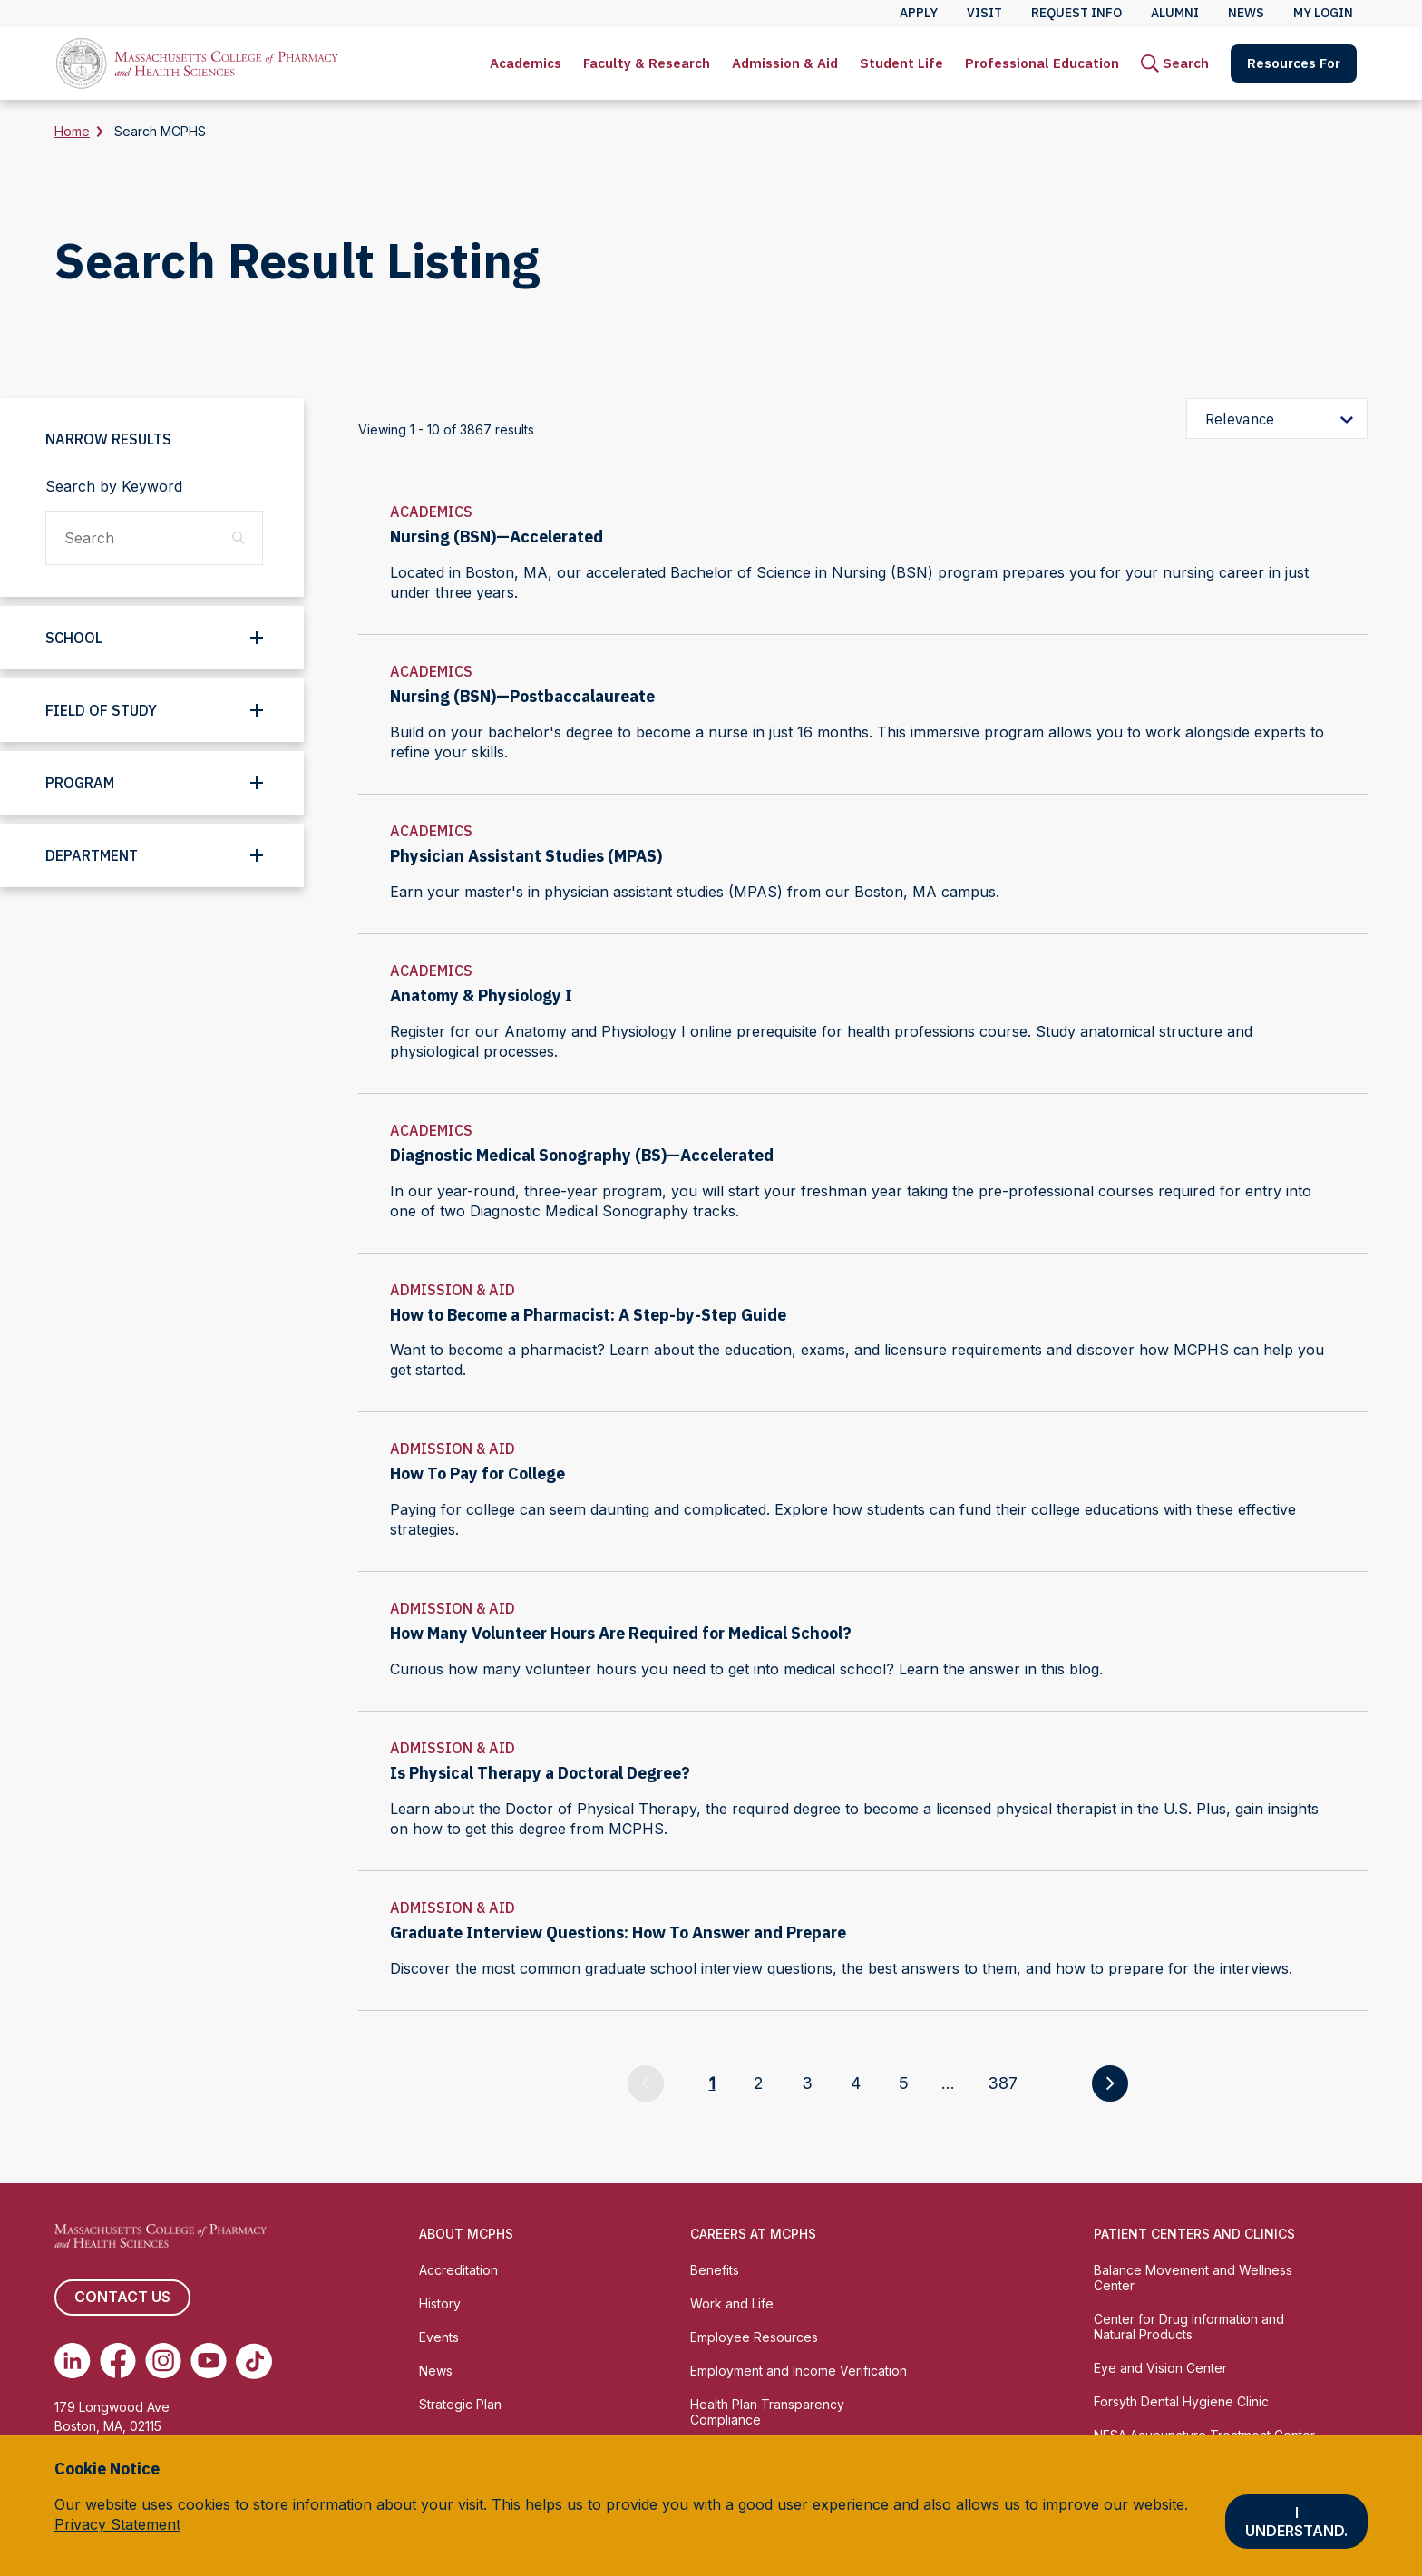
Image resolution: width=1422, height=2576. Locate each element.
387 (1003, 2083)
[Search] (1175, 63)
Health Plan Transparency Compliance (767, 2411)
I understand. (1296, 2521)
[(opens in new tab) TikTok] (254, 2361)
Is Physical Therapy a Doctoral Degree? (540, 1772)
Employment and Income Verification (798, 2370)
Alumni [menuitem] (1175, 13)
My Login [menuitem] (1323, 13)
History (440, 2303)
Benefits (714, 2270)
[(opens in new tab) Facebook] (118, 2361)
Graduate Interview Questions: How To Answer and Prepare (618, 1932)
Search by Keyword (113, 486)
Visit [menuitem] (984, 13)
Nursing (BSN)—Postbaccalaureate (522, 696)
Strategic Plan (460, 2404)
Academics (525, 63)
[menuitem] (525, 63)
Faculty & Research (646, 63)
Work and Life (732, 2303)
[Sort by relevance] (1277, 418)
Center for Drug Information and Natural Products (1189, 2326)
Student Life (901, 63)
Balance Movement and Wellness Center (1193, 2277)
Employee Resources (754, 2337)
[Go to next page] (1110, 2083)
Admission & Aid (785, 63)
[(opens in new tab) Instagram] (163, 2361)
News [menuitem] (1246, 13)
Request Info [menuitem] (1076, 13)
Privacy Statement (117, 2524)
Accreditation (458, 2270)
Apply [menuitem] (919, 13)
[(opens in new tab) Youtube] (208, 2361)
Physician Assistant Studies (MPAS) (526, 855)
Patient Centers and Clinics (1194, 2233)
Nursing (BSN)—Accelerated (496, 536)
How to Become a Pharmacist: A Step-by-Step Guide (588, 1314)
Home (72, 131)
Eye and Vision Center (1160, 2368)
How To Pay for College (477, 1473)
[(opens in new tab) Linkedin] (72, 2361)
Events (439, 2337)
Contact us (122, 2297)
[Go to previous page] (646, 2083)
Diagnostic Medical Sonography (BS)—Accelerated (582, 1155)
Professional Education (1042, 63)
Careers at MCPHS (753, 2233)
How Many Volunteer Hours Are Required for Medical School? (621, 1633)
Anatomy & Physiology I (481, 995)
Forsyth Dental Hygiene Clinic (1181, 2401)
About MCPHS (466, 2233)
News (436, 2370)
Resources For (1293, 63)
